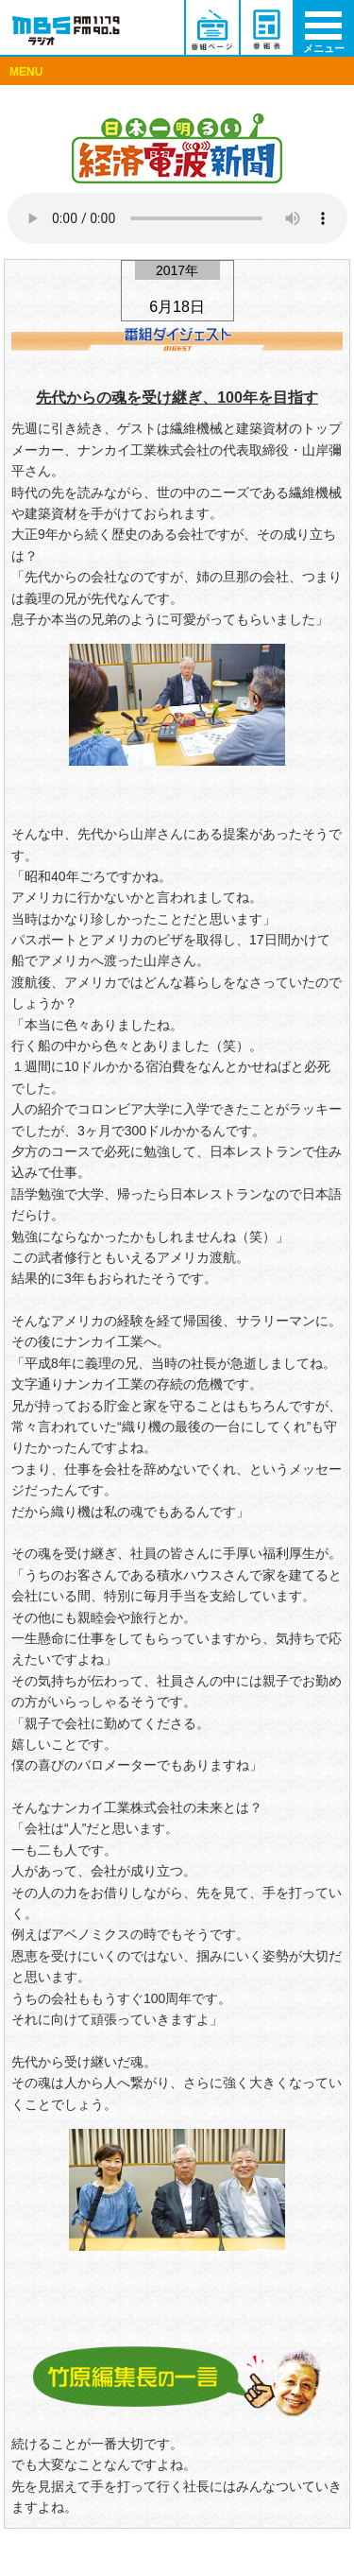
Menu (330, 76)
